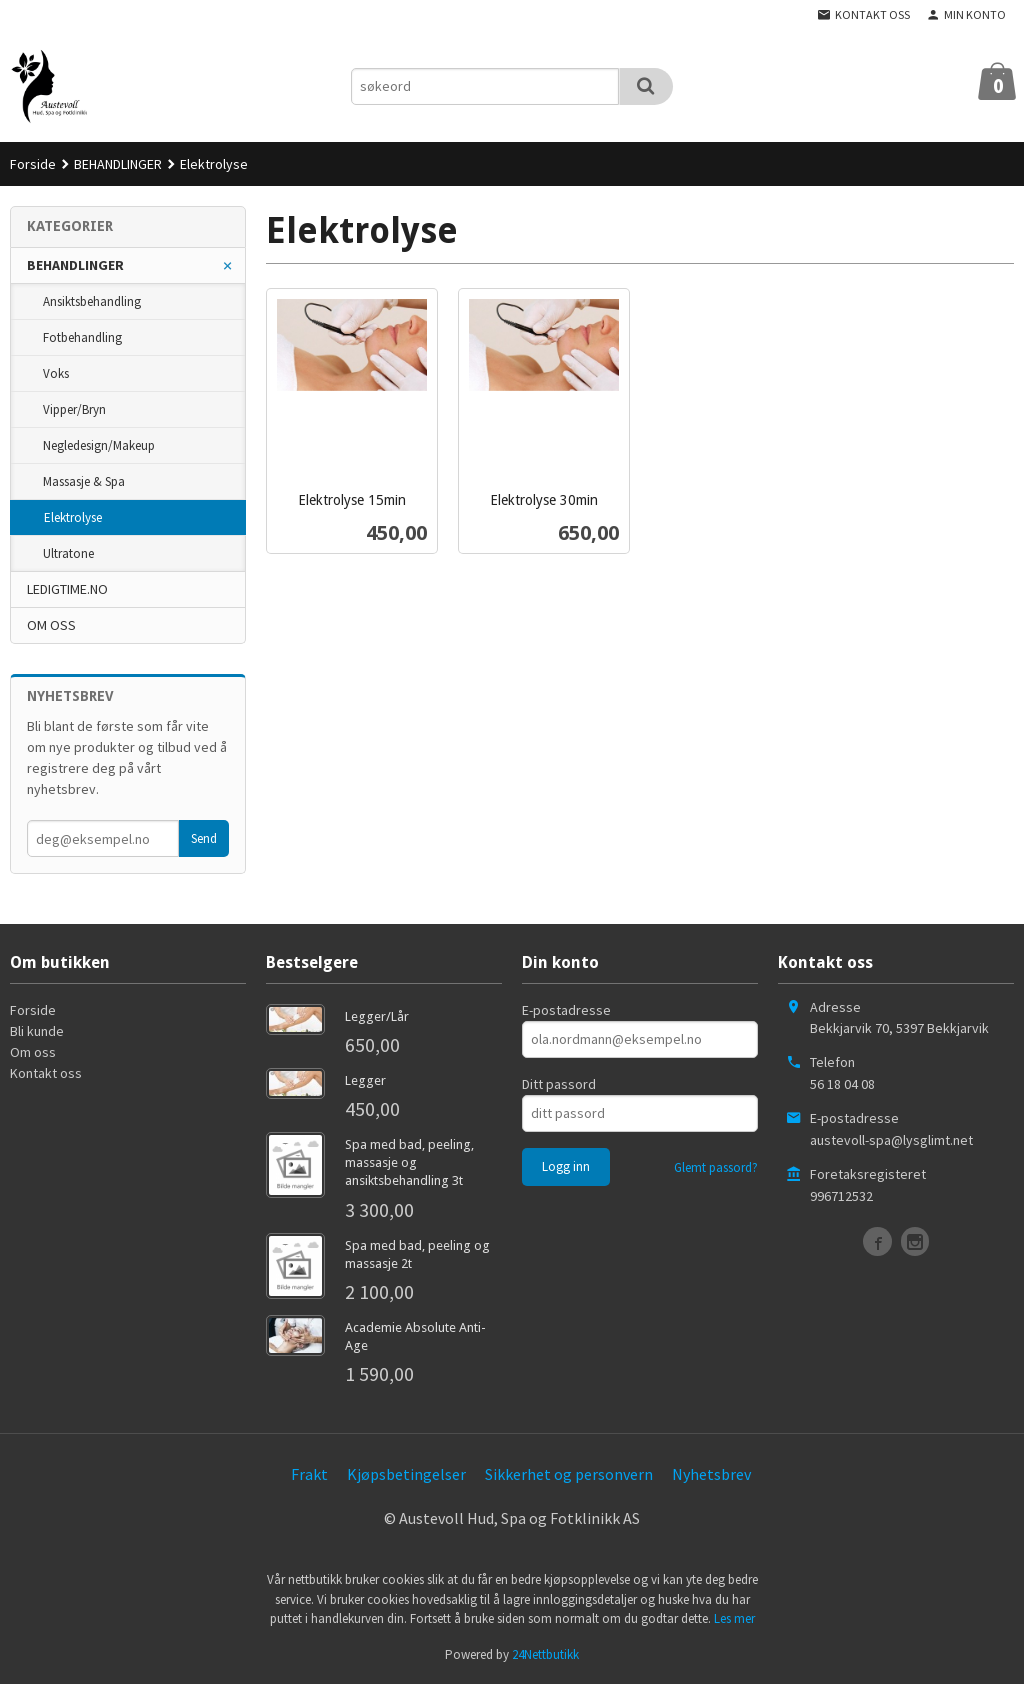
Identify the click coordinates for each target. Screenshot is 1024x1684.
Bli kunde (37, 1031)
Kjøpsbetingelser (406, 1474)
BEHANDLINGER (75, 265)
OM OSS (51, 625)
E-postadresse (566, 1010)
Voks (56, 373)
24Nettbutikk (545, 1654)
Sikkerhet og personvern (569, 1474)
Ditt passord (559, 1084)
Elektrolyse (73, 517)
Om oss (33, 1052)
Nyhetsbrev (711, 1474)
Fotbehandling (82, 337)
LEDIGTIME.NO (67, 589)
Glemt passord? (716, 1167)
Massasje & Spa (84, 481)
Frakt (309, 1474)
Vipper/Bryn (74, 409)
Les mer (734, 1618)
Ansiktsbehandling (92, 301)
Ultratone (68, 553)
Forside (33, 164)
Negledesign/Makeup (99, 445)
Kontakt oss (46, 1073)
